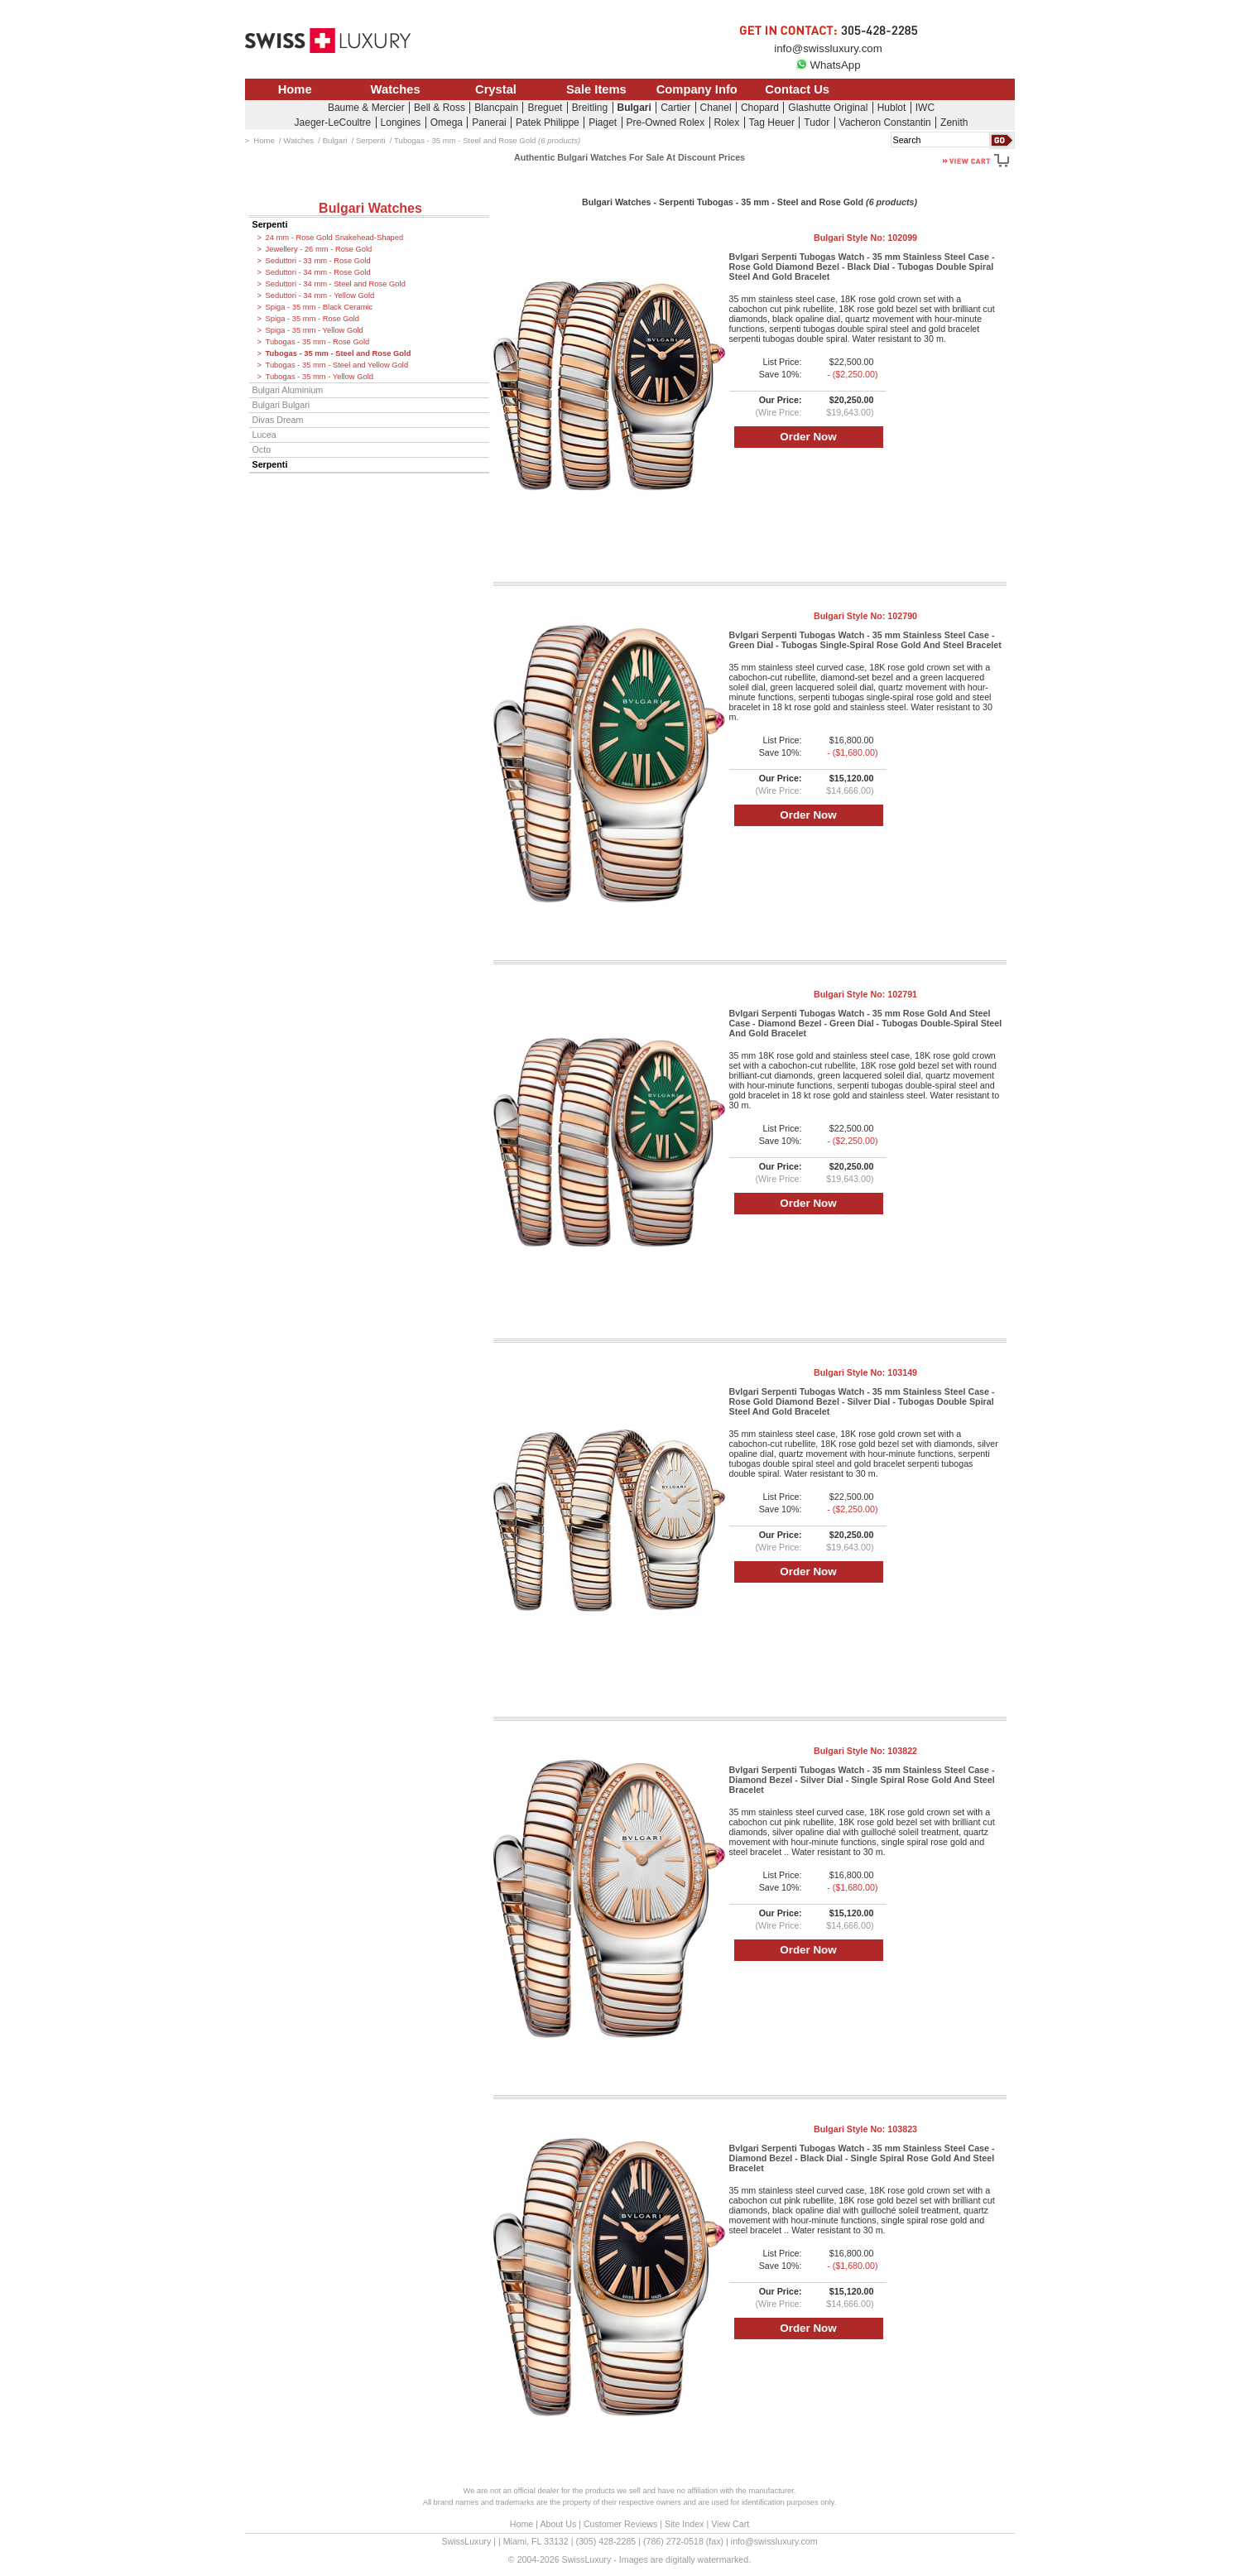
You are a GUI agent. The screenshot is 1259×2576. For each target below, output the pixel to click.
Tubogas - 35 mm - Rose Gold (318, 342)
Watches (395, 89)
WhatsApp (827, 65)
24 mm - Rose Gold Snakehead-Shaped (335, 237)
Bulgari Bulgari (281, 405)
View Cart (730, 2524)
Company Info (697, 89)
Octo (262, 449)
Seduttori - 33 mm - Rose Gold (318, 261)
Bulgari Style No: (865, 238)
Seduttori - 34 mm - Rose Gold (318, 272)
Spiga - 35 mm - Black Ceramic (319, 307)
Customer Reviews (620, 2524)
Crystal (496, 89)
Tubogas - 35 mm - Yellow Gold (319, 376)
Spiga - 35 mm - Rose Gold (313, 319)
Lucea (264, 435)
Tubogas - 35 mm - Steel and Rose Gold (338, 353)
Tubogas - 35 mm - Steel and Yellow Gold (337, 365)
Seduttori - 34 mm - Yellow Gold (320, 295)
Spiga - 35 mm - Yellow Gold (314, 330)
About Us (558, 2524)
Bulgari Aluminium (288, 390)
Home (295, 89)
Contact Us (797, 89)
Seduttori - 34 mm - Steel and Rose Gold (336, 284)
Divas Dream (278, 420)
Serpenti (270, 224)
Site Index (684, 2524)
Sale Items (596, 89)
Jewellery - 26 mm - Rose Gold (319, 249)
